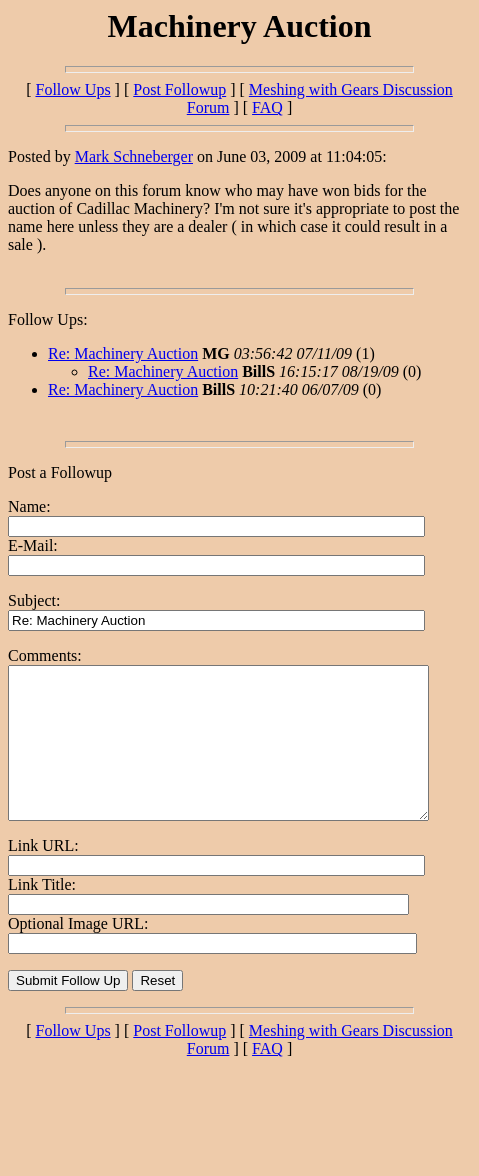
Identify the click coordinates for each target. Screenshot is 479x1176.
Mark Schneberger (134, 156)
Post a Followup (60, 472)
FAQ (267, 107)
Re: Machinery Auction (123, 353)
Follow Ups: (48, 319)
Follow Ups (72, 89)
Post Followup (179, 89)
